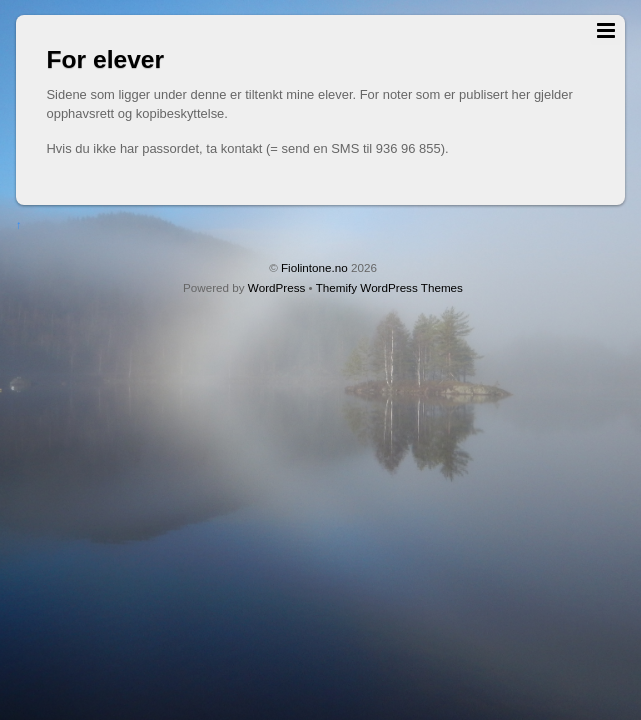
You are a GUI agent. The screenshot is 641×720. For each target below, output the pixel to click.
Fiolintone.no (314, 267)
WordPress (276, 287)
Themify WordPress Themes (389, 287)
